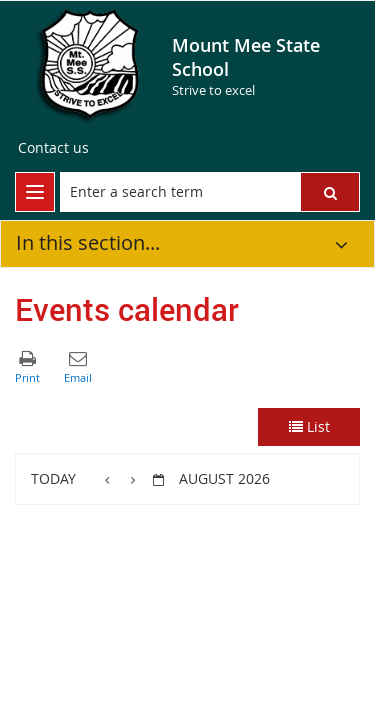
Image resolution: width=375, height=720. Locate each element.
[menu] (35, 192)
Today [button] (53, 478)
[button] (330, 192)
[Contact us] (53, 148)
